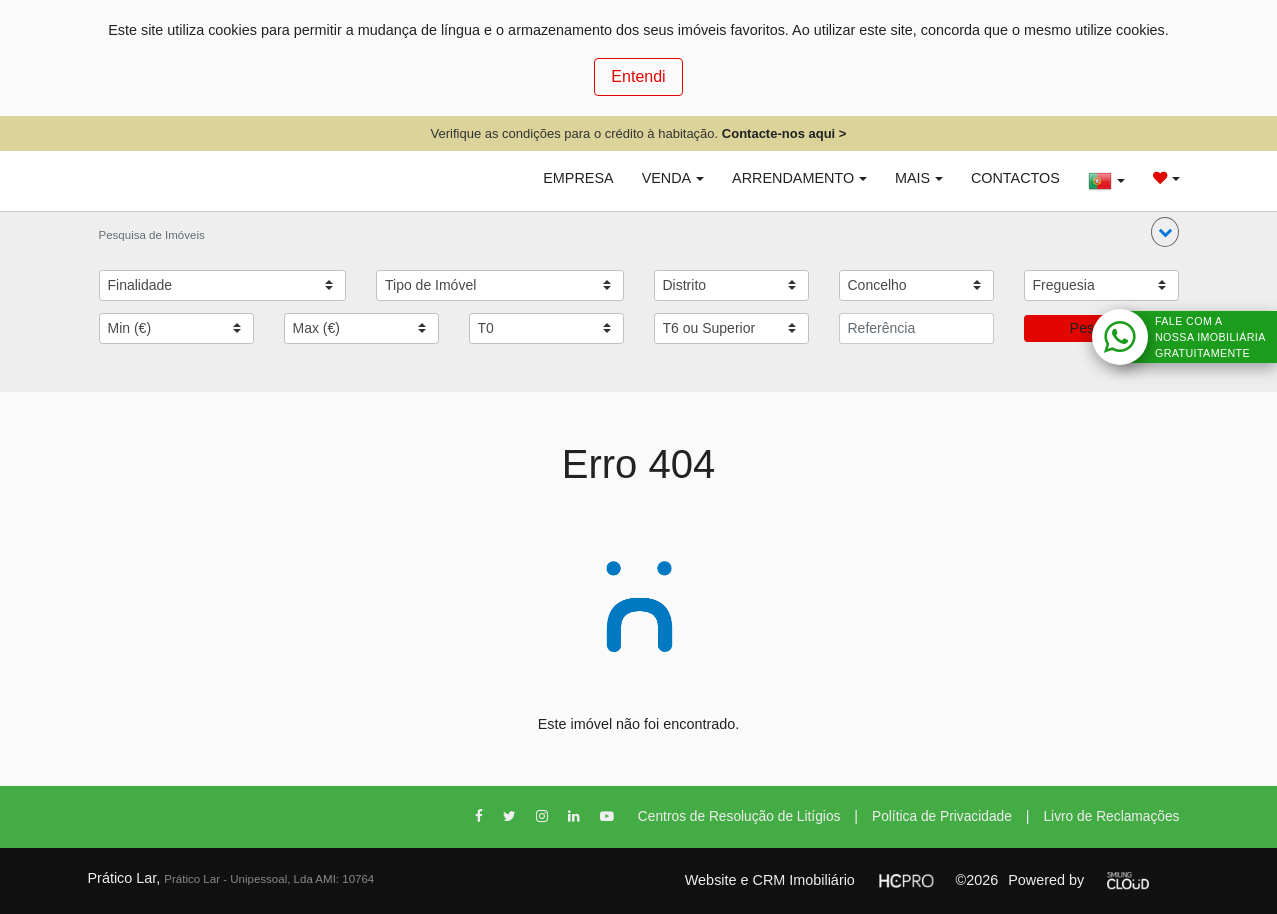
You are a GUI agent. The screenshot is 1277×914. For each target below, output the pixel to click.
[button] (1165, 232)
